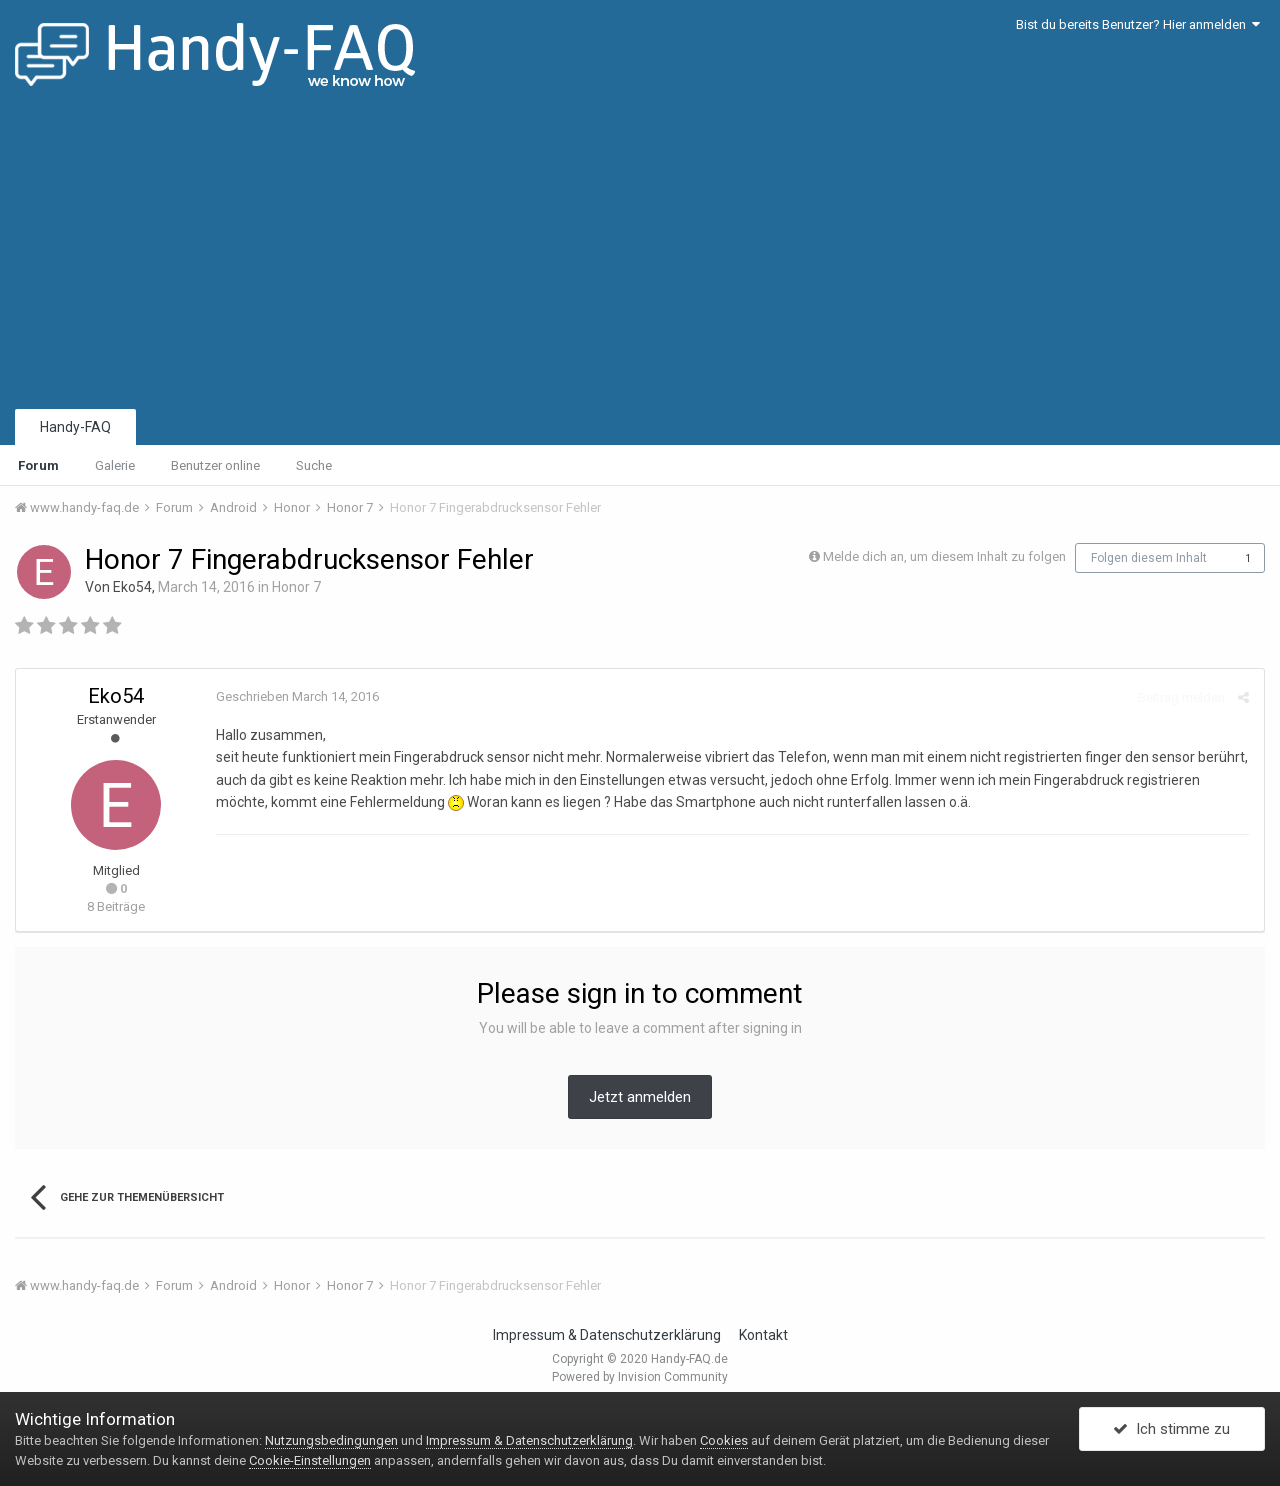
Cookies (724, 1440)
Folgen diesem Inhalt (1149, 558)
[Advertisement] (640, 255)
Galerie (115, 465)
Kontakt (763, 1335)
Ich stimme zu (1171, 1429)
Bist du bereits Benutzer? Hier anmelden (1138, 24)
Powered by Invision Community (640, 1377)
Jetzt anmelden (640, 1097)
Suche (314, 465)
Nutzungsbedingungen (331, 1440)
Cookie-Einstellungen (310, 1460)
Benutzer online (215, 465)
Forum (38, 465)
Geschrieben (297, 696)
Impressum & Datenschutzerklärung (607, 1335)
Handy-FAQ (75, 427)
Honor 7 (296, 587)
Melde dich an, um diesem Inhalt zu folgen (944, 556)
